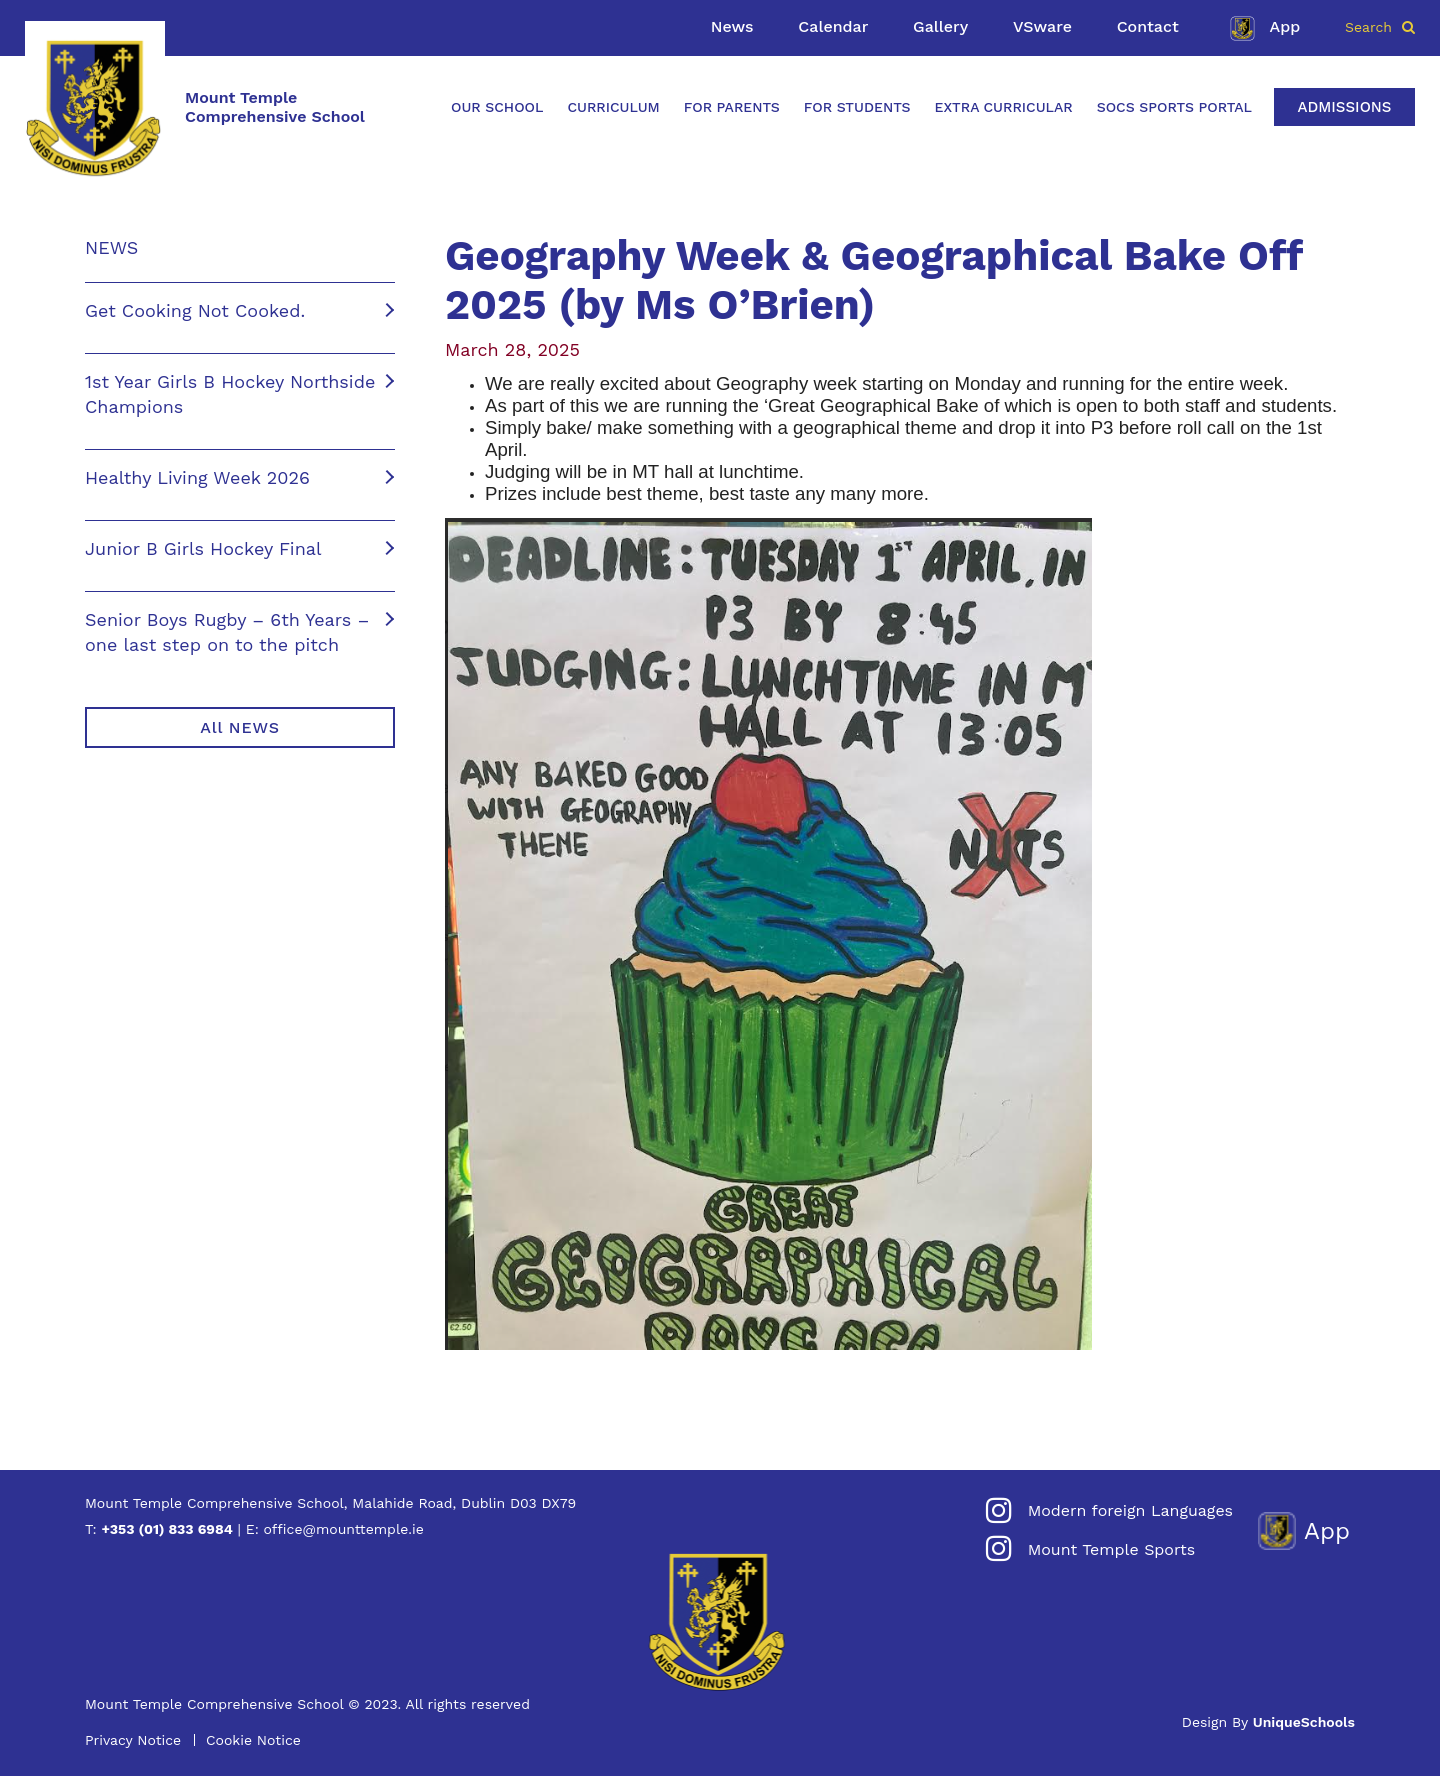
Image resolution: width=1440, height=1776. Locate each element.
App (1262, 28)
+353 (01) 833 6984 (166, 1529)
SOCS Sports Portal (1174, 107)
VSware (1042, 26)
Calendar (833, 26)
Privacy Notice (133, 1740)
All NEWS (239, 727)
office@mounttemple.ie (344, 1529)
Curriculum (613, 107)
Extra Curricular (1004, 107)
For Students (857, 107)
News (732, 26)
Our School (497, 107)
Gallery (940, 26)
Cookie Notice (253, 1740)
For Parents (732, 107)
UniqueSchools (1304, 1722)
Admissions (1344, 107)
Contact (1148, 26)
